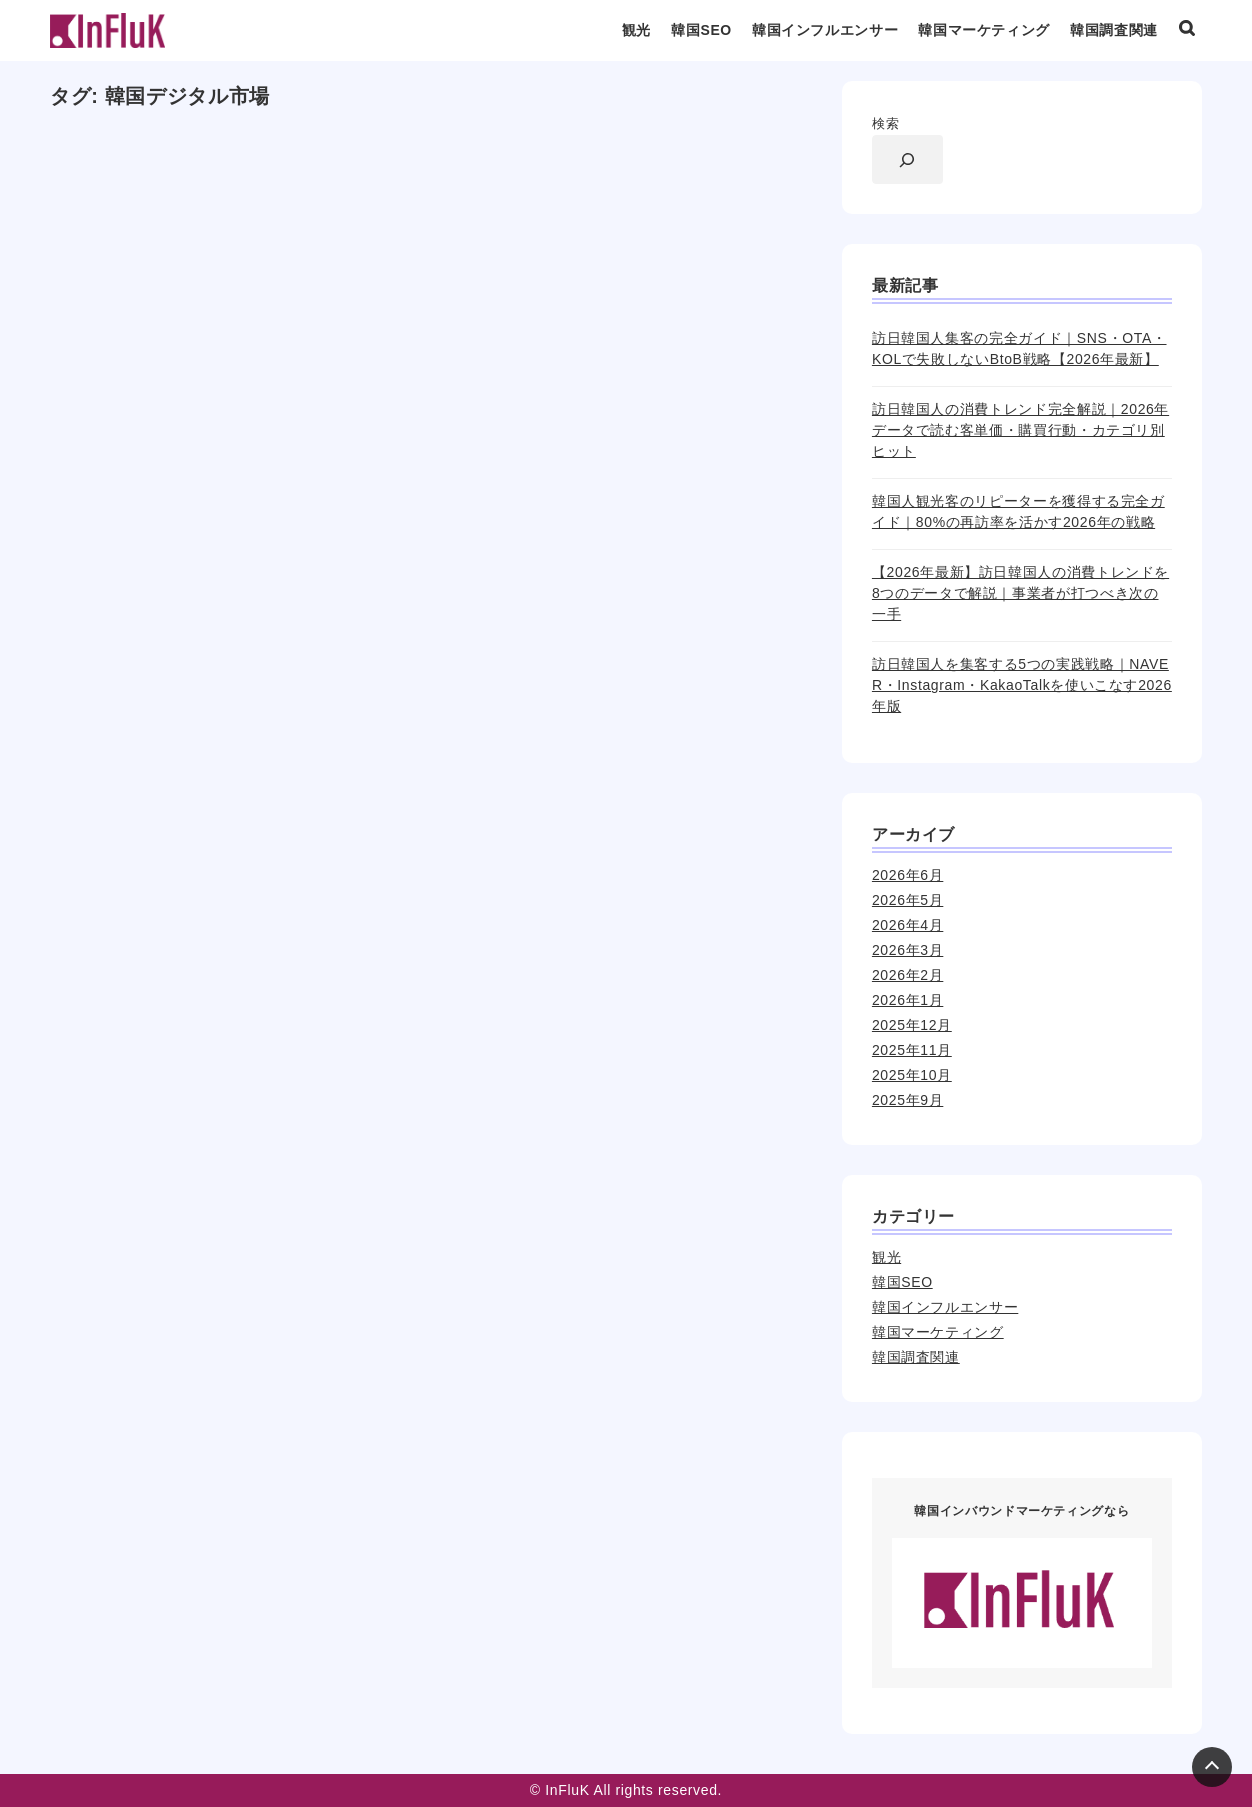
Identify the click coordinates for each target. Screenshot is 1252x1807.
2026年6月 (907, 875)
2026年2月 (907, 975)
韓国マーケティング (984, 30)
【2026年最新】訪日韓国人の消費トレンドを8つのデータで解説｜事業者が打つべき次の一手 (1020, 593)
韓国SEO (701, 30)
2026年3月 (907, 950)
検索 (885, 123)
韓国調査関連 (1114, 30)
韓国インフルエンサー (825, 30)
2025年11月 (912, 1050)
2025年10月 (912, 1075)
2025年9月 (907, 1100)
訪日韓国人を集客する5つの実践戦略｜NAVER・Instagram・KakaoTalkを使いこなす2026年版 (1022, 685)
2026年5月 (907, 900)
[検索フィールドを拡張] (907, 159)
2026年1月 (907, 1000)
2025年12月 (912, 1025)
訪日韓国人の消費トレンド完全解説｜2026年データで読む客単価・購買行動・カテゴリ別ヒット (1020, 430)
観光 (636, 30)
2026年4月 (907, 925)
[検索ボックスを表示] (1187, 31)
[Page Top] (1212, 1767)
